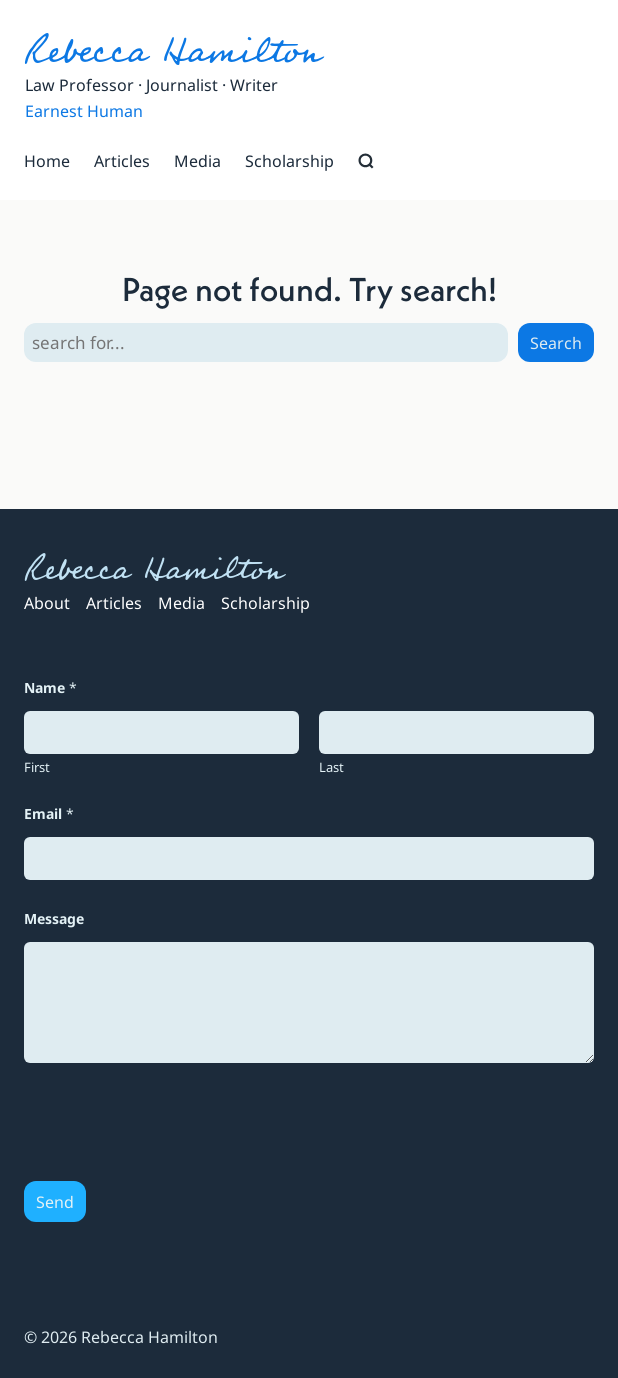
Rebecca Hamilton (172, 51)
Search (556, 343)
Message (54, 918)
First (37, 767)
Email (49, 813)
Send (55, 1202)
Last (331, 767)
